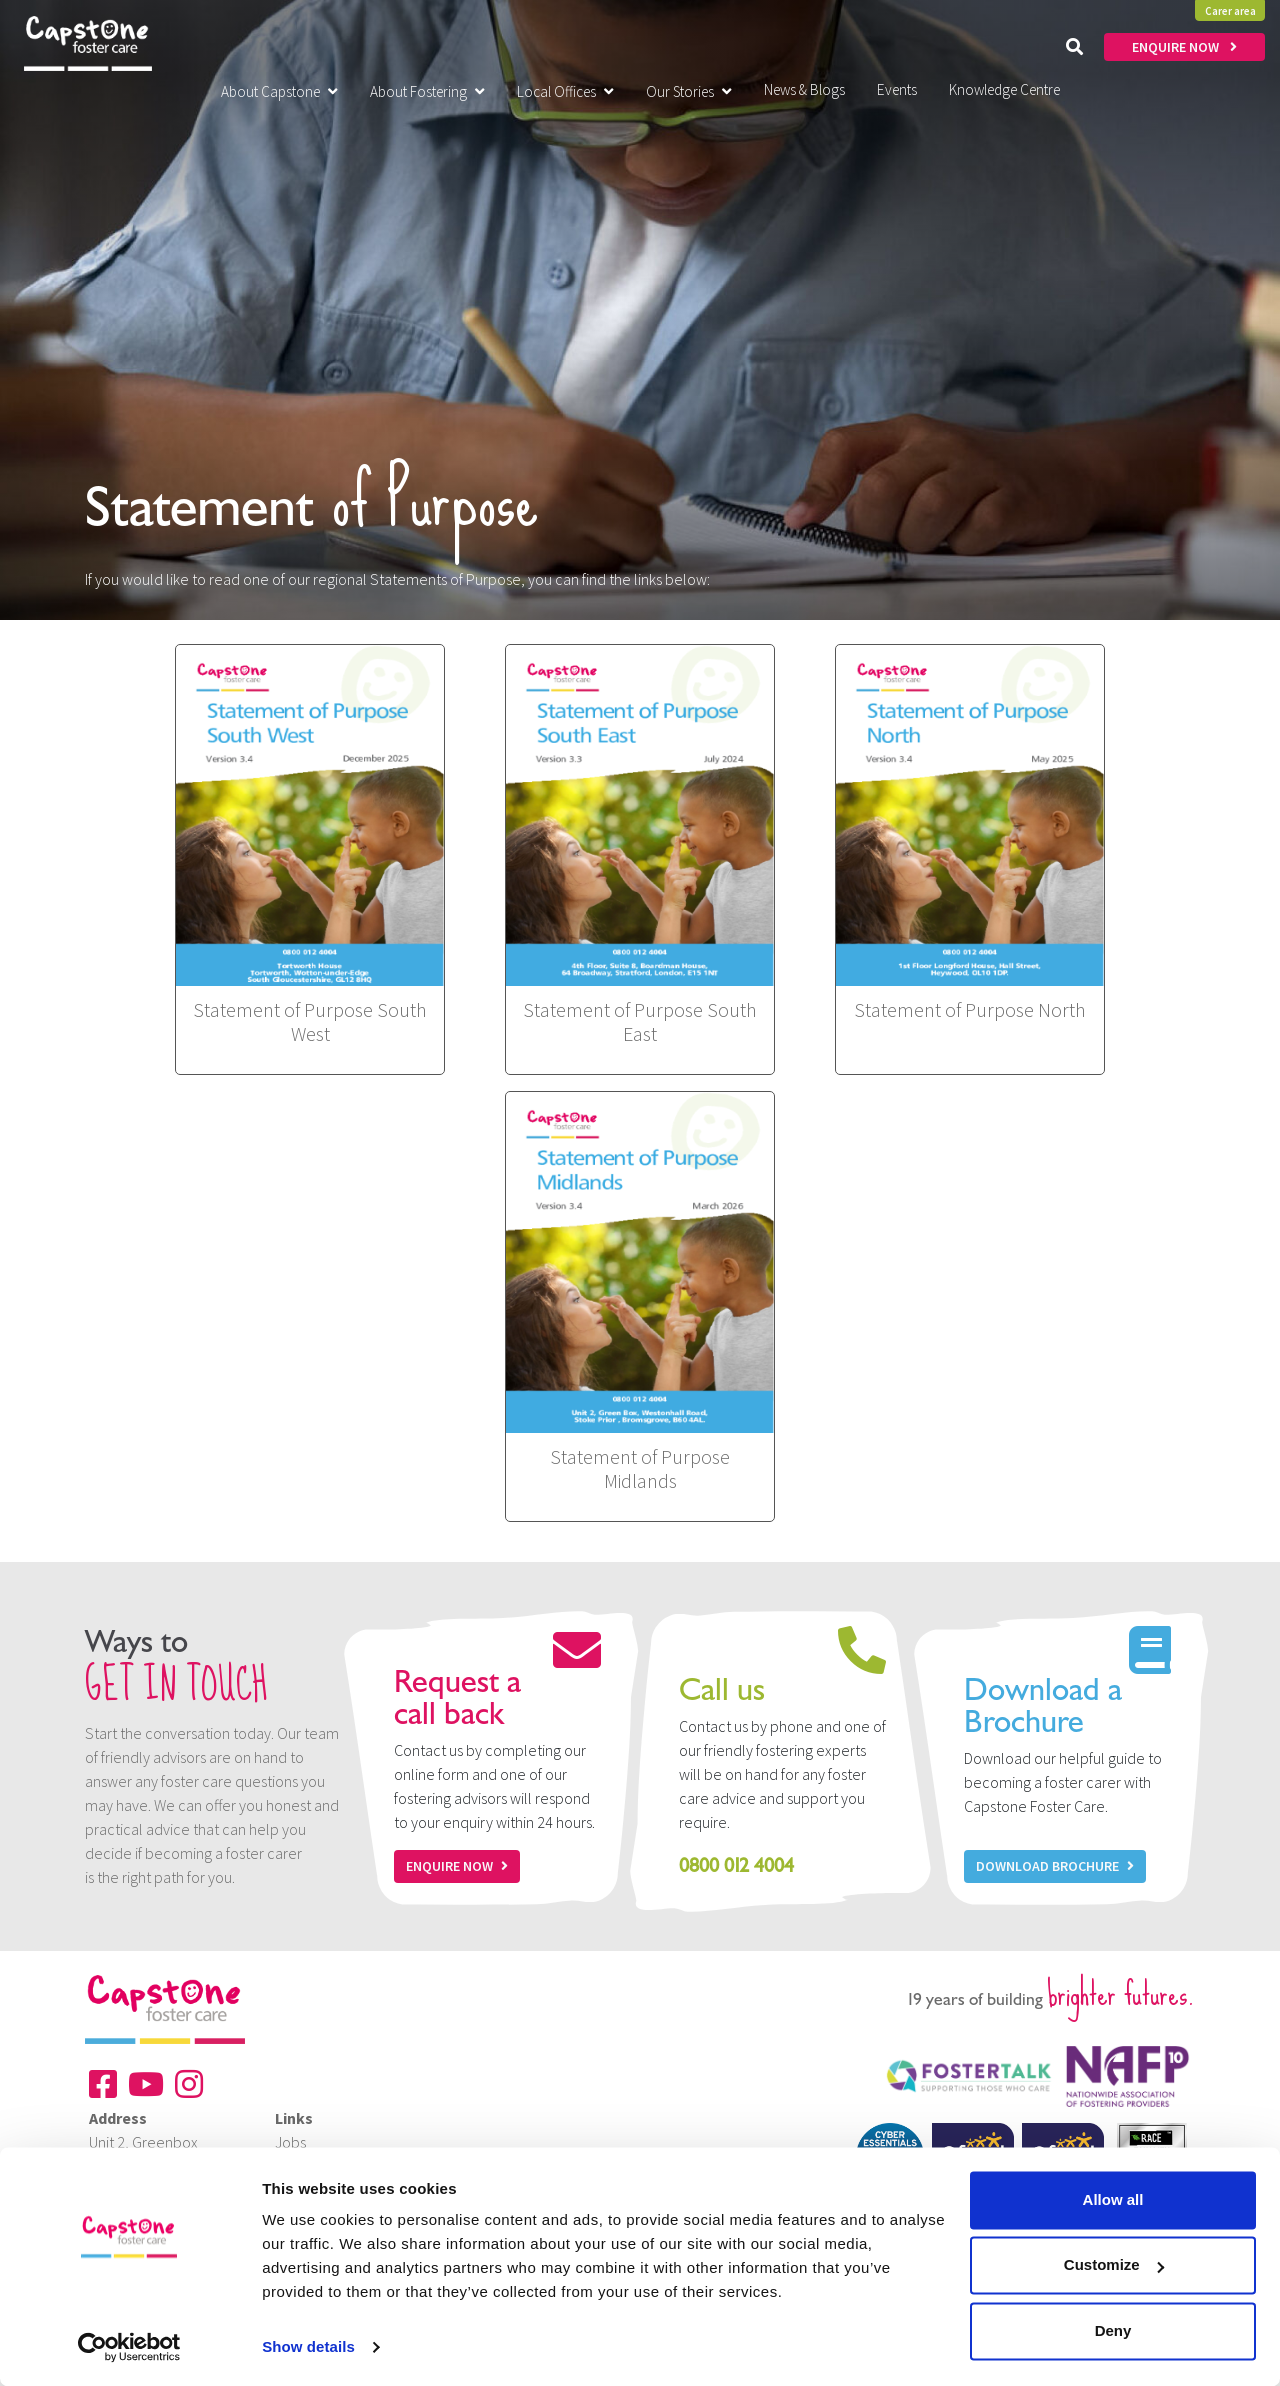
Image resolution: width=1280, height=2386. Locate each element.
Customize (1114, 2264)
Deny (1113, 2330)
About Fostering (427, 91)
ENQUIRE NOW (1184, 47)
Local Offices (565, 91)
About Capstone (279, 91)
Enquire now (457, 1866)
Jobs (290, 2142)
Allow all (1113, 2199)
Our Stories (689, 91)
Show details (308, 2346)
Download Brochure (1055, 1866)
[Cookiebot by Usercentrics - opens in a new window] (129, 2347)
